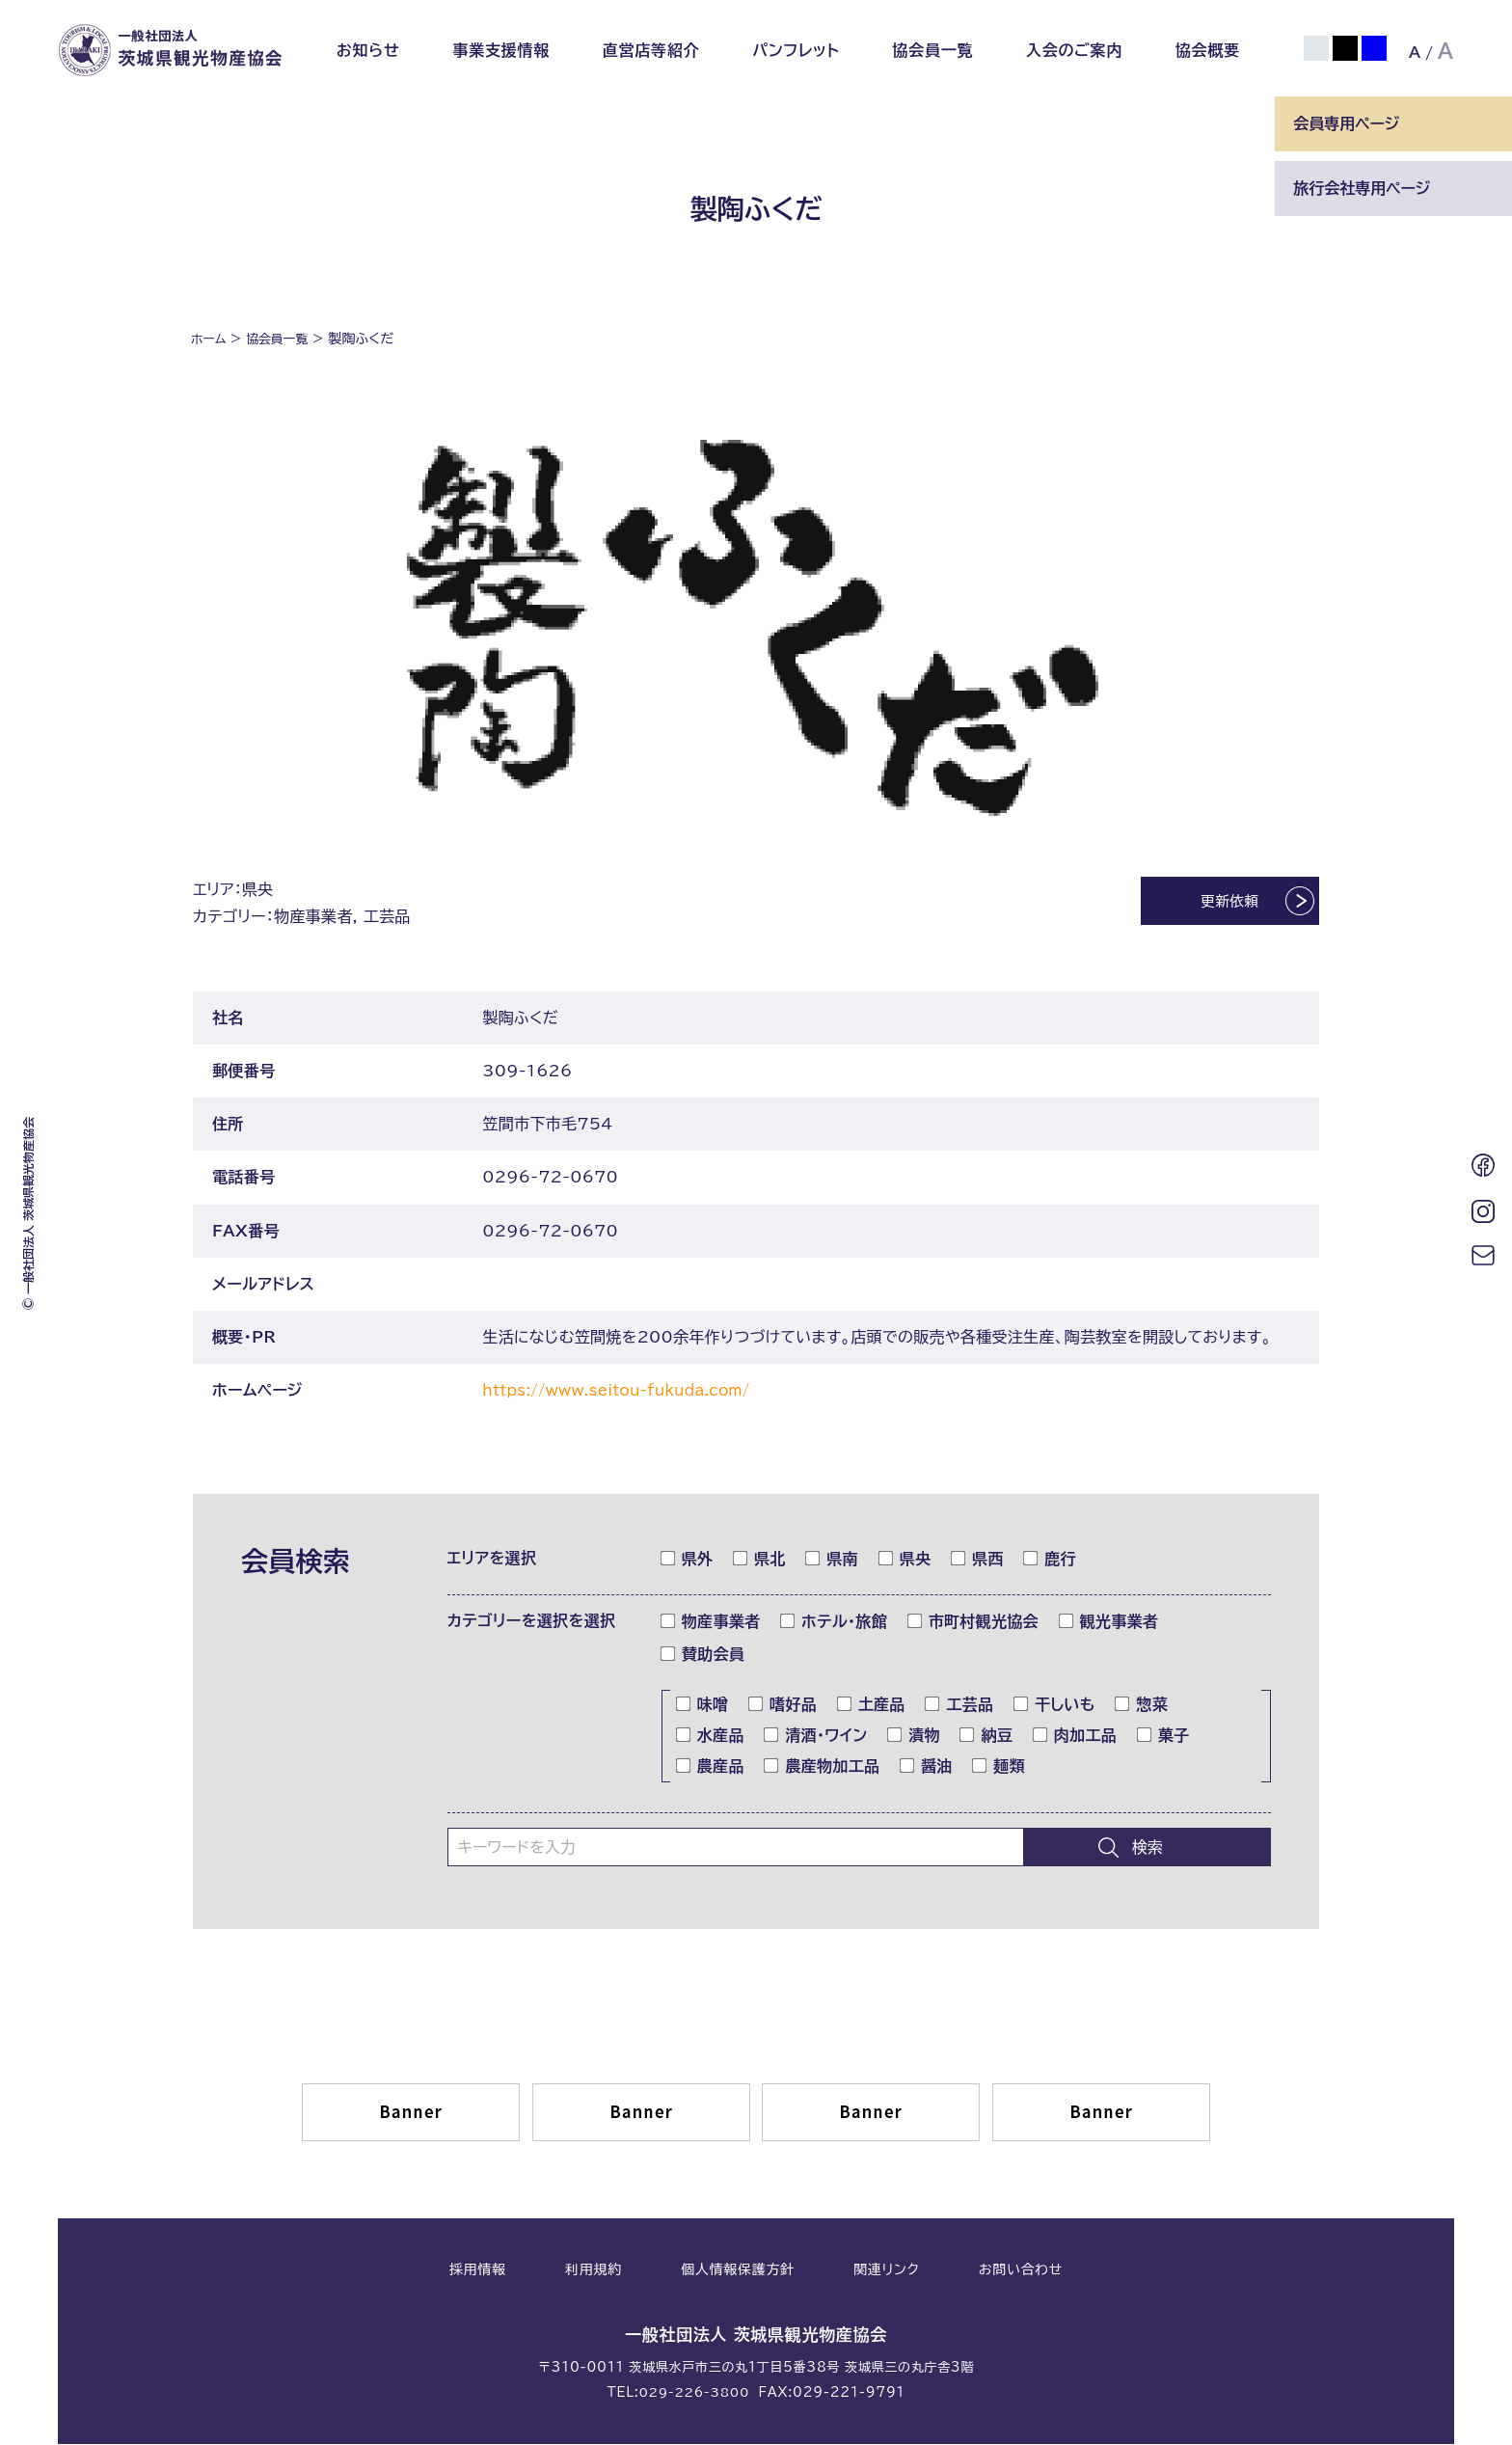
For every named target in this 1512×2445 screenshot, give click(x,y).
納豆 (986, 1737)
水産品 (710, 1737)
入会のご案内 (1074, 50)
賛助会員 (703, 1656)
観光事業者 (1109, 1623)
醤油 (927, 1768)
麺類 (999, 1768)
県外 (688, 1560)
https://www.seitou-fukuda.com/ (626, 1391)
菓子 (1164, 1737)
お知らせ (368, 50)
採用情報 (477, 2272)
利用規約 (593, 2272)
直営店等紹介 (651, 50)
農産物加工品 (822, 1768)
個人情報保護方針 (738, 2272)
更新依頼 (1212, 903)
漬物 (914, 1737)
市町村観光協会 (973, 1623)
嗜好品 (783, 1706)
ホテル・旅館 (834, 1623)
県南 (832, 1560)
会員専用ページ (1346, 123)
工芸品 (959, 1706)
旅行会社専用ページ (1361, 188)
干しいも (1054, 1706)
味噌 (703, 1706)
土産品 (871, 1706)
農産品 (710, 1768)
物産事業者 (711, 1623)
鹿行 (1050, 1560)
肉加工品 (1075, 1737)
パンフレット (796, 50)
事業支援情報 (501, 50)
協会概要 (1207, 50)
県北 (760, 1560)
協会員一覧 (932, 50)
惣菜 (1142, 1706)
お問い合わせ (1021, 2272)
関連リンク (886, 2272)
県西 (978, 1560)
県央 (905, 1560)
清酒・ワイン (816, 1737)
